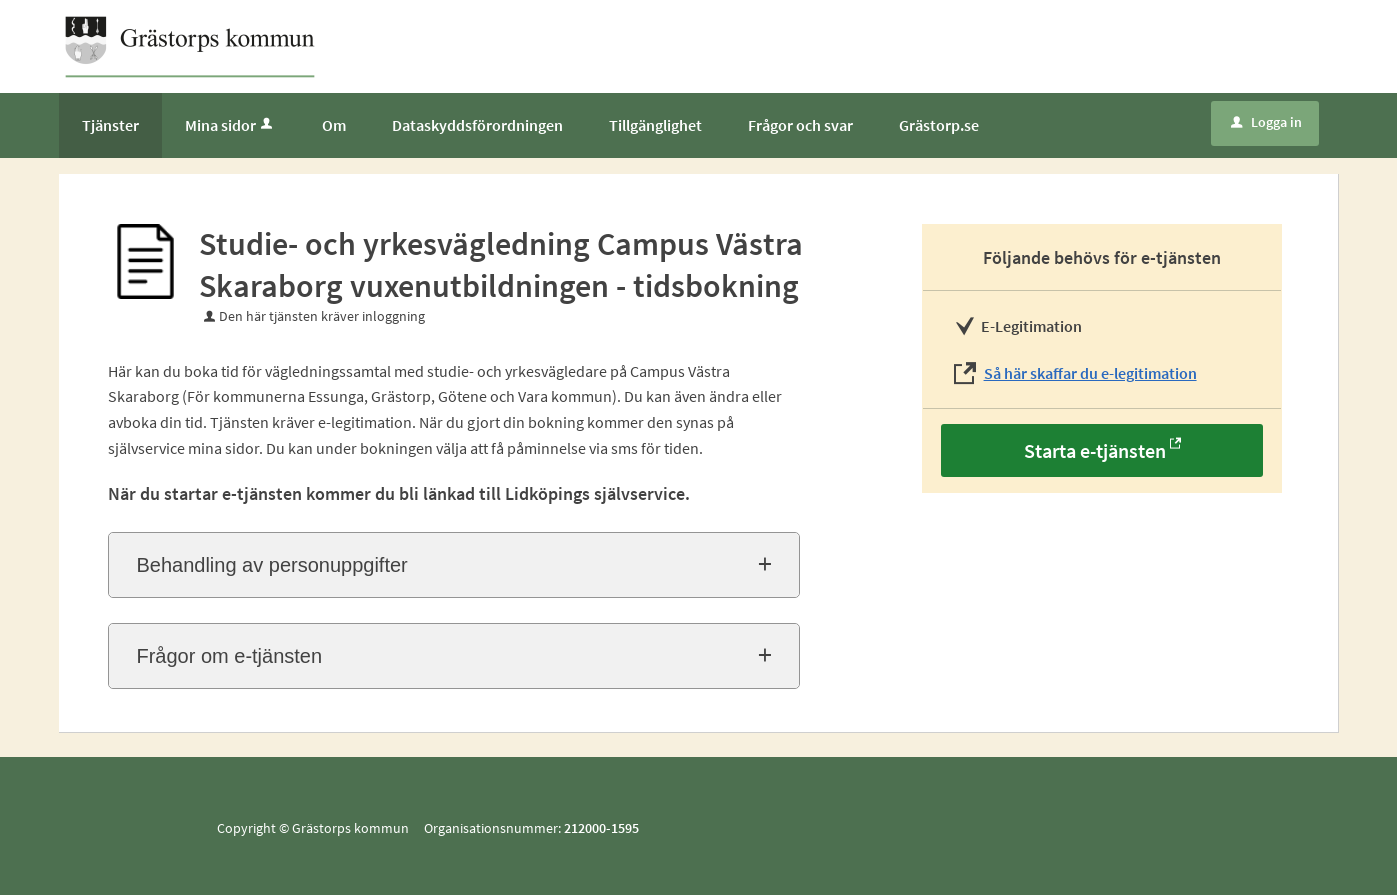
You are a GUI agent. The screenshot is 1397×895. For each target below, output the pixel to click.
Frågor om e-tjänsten (229, 656)
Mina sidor (230, 125)
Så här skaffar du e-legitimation (1090, 373)
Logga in (1266, 122)
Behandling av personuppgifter (271, 565)
